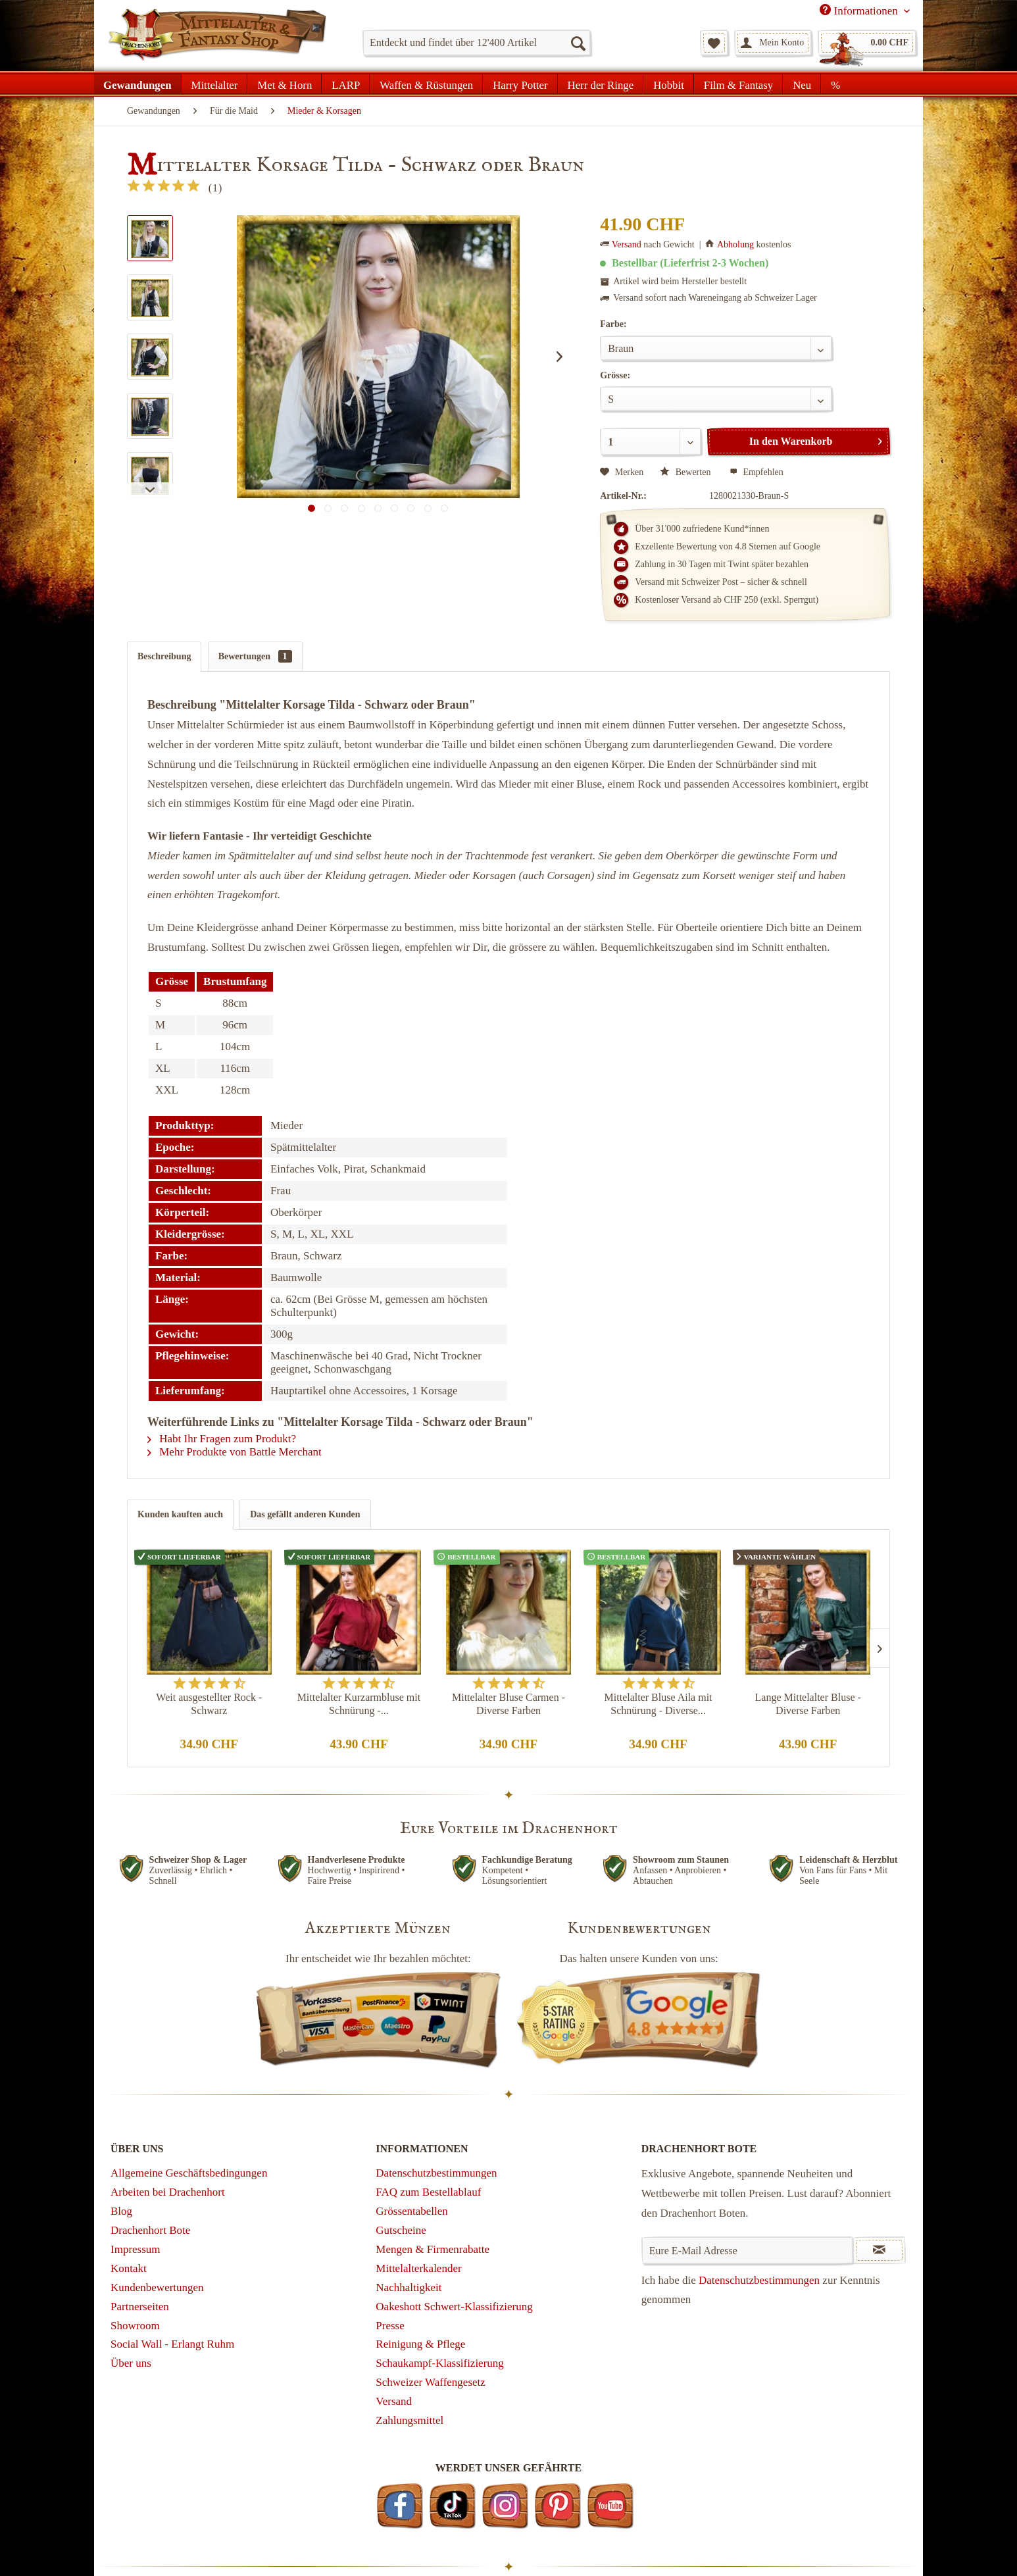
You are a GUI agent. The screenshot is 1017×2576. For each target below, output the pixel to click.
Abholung (735, 244)
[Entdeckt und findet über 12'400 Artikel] (476, 43)
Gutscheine (401, 2230)
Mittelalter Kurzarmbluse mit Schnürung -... (359, 1704)
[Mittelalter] (215, 83)
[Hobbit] (668, 83)
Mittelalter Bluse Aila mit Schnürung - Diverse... (658, 1704)
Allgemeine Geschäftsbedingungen (189, 2173)
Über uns (131, 2363)
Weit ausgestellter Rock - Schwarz (209, 1704)
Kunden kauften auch (180, 1514)
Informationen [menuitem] (860, 10)
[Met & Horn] (284, 83)
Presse (390, 2325)
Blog (121, 2211)
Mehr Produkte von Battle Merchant (234, 1452)
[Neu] (802, 83)
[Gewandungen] (138, 83)
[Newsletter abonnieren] (879, 2250)
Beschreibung (164, 656)
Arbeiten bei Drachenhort (168, 2192)
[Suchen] (577, 43)
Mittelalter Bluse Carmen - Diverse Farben (508, 1704)
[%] (835, 83)
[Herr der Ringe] (601, 83)
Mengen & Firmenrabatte (432, 2249)
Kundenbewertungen (157, 2287)
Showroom (135, 2325)
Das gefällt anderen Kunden (305, 1514)
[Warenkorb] (867, 43)
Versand (626, 244)
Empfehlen (756, 472)
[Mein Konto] (773, 43)
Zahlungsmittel (409, 2420)
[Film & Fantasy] (738, 83)
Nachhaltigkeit (408, 2287)
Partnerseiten (140, 2306)
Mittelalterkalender (418, 2268)
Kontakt (129, 2268)
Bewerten (686, 472)
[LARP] (346, 83)
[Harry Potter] (520, 83)
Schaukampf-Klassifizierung (440, 2363)
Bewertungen (255, 656)
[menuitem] (476, 43)
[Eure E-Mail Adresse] (747, 2250)
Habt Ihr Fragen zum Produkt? (221, 1438)
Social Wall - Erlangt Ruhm (172, 2344)
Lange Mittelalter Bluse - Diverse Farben (808, 1704)
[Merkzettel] (714, 43)
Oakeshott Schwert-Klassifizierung (454, 2306)
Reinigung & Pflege (420, 2344)
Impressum (136, 2249)
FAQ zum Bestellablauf (428, 2192)
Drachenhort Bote (150, 2230)
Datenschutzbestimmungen (436, 2173)
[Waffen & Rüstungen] (426, 83)
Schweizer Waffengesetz (430, 2382)
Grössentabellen (412, 2211)
